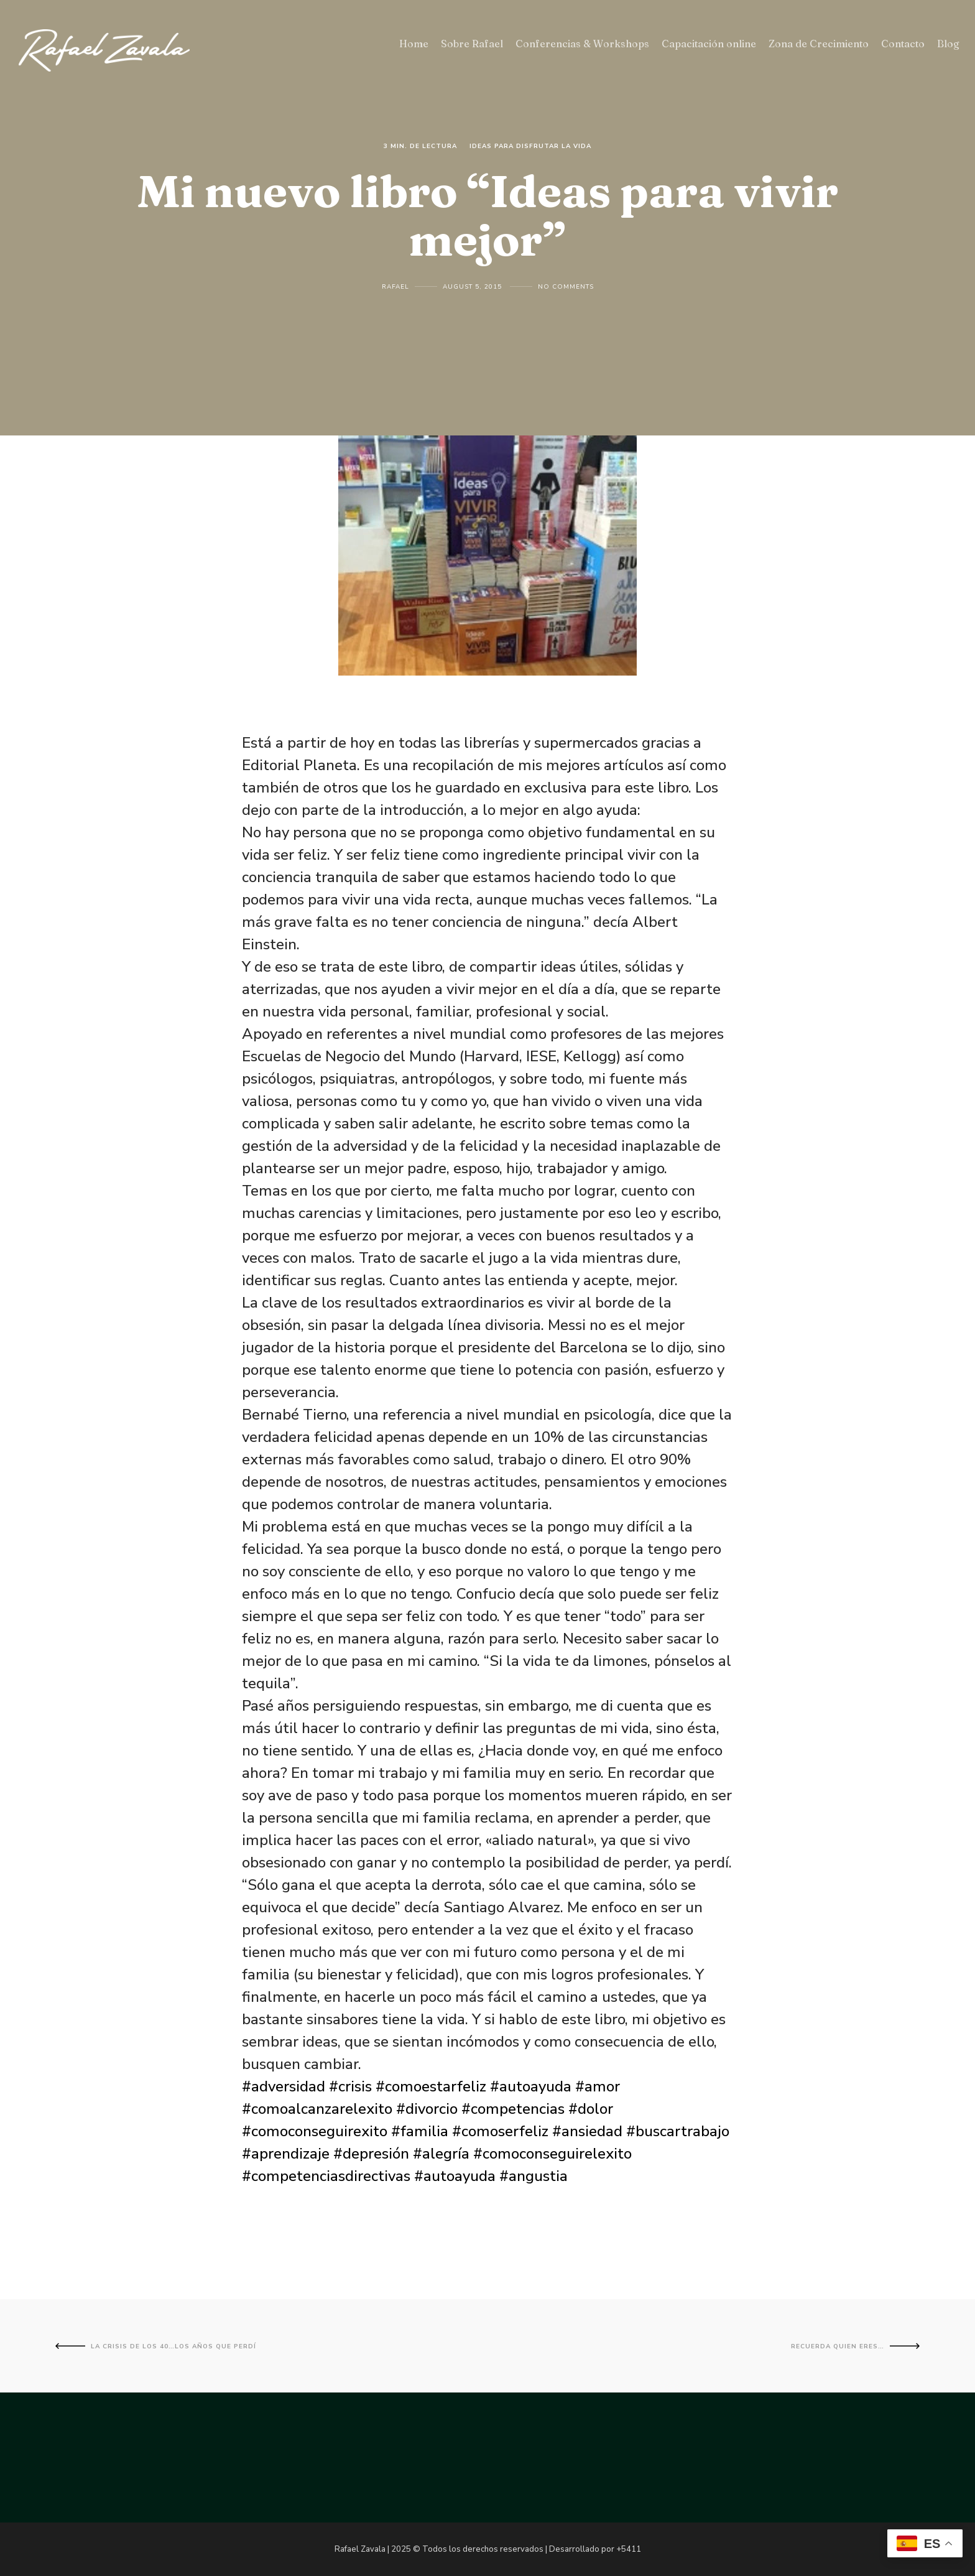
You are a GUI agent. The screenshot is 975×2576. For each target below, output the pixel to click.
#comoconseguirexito (314, 2131)
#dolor (590, 2109)
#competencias (513, 2109)
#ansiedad (587, 2131)
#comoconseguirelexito (552, 2154)
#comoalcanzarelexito (317, 2109)
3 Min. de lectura (420, 146)
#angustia (533, 2176)
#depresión (371, 2154)
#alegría (441, 2154)
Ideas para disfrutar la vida (530, 146)
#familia (419, 2131)
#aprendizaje (286, 2154)
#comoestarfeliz (431, 2086)
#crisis (350, 2086)
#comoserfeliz (500, 2131)
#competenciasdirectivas (326, 2176)
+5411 (628, 2549)
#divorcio (427, 2109)
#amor (597, 2086)
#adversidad (283, 2086)
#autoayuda (530, 2086)
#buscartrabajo (677, 2131)
